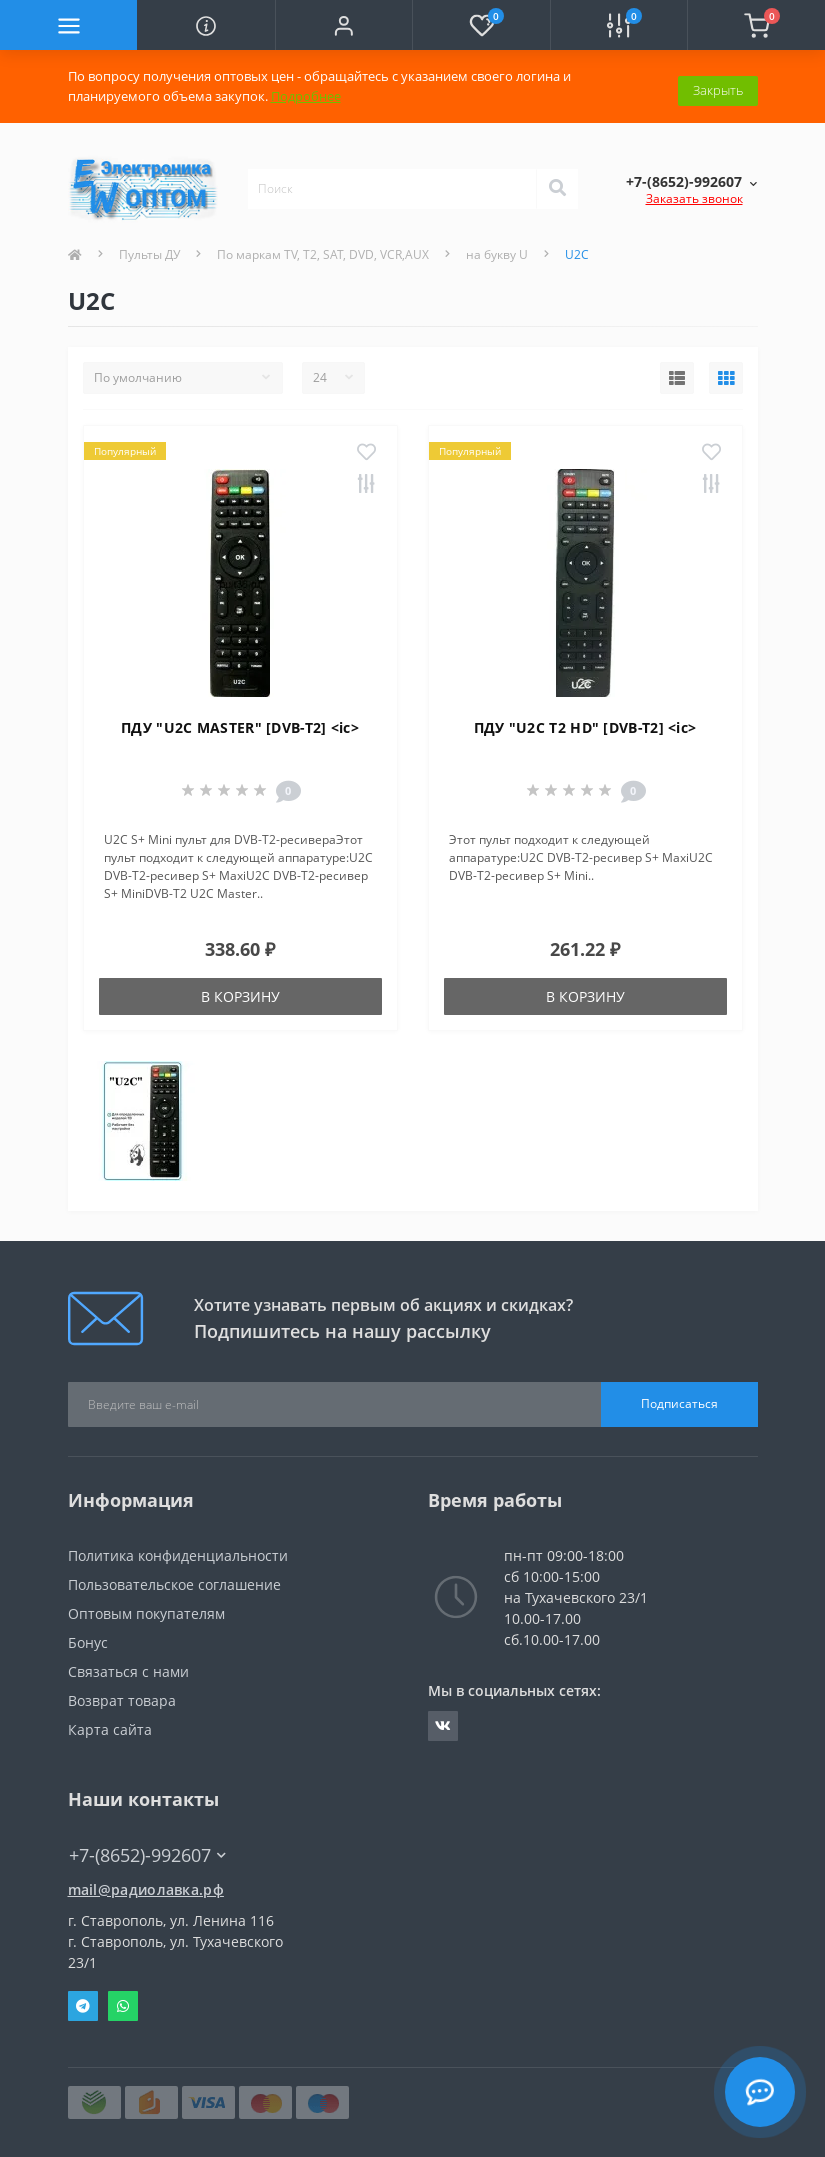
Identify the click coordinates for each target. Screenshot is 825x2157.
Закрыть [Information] (718, 86)
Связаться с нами (128, 1671)
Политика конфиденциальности (178, 1555)
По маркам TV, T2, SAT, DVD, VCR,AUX (323, 254)
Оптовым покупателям (146, 1613)
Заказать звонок (694, 198)
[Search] (557, 189)
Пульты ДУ (149, 254)
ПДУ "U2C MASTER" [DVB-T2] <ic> (240, 727)
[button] (343, 25)
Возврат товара (122, 1700)
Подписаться (679, 1403)
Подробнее (306, 96)
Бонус (88, 1642)
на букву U (497, 254)
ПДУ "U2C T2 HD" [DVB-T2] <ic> (585, 727)
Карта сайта (110, 1729)
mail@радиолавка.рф (146, 1889)
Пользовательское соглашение (174, 1584)
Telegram (83, 2006)
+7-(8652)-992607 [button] (147, 1855)
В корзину (240, 996)
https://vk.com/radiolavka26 (443, 1726)
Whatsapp (123, 2006)
